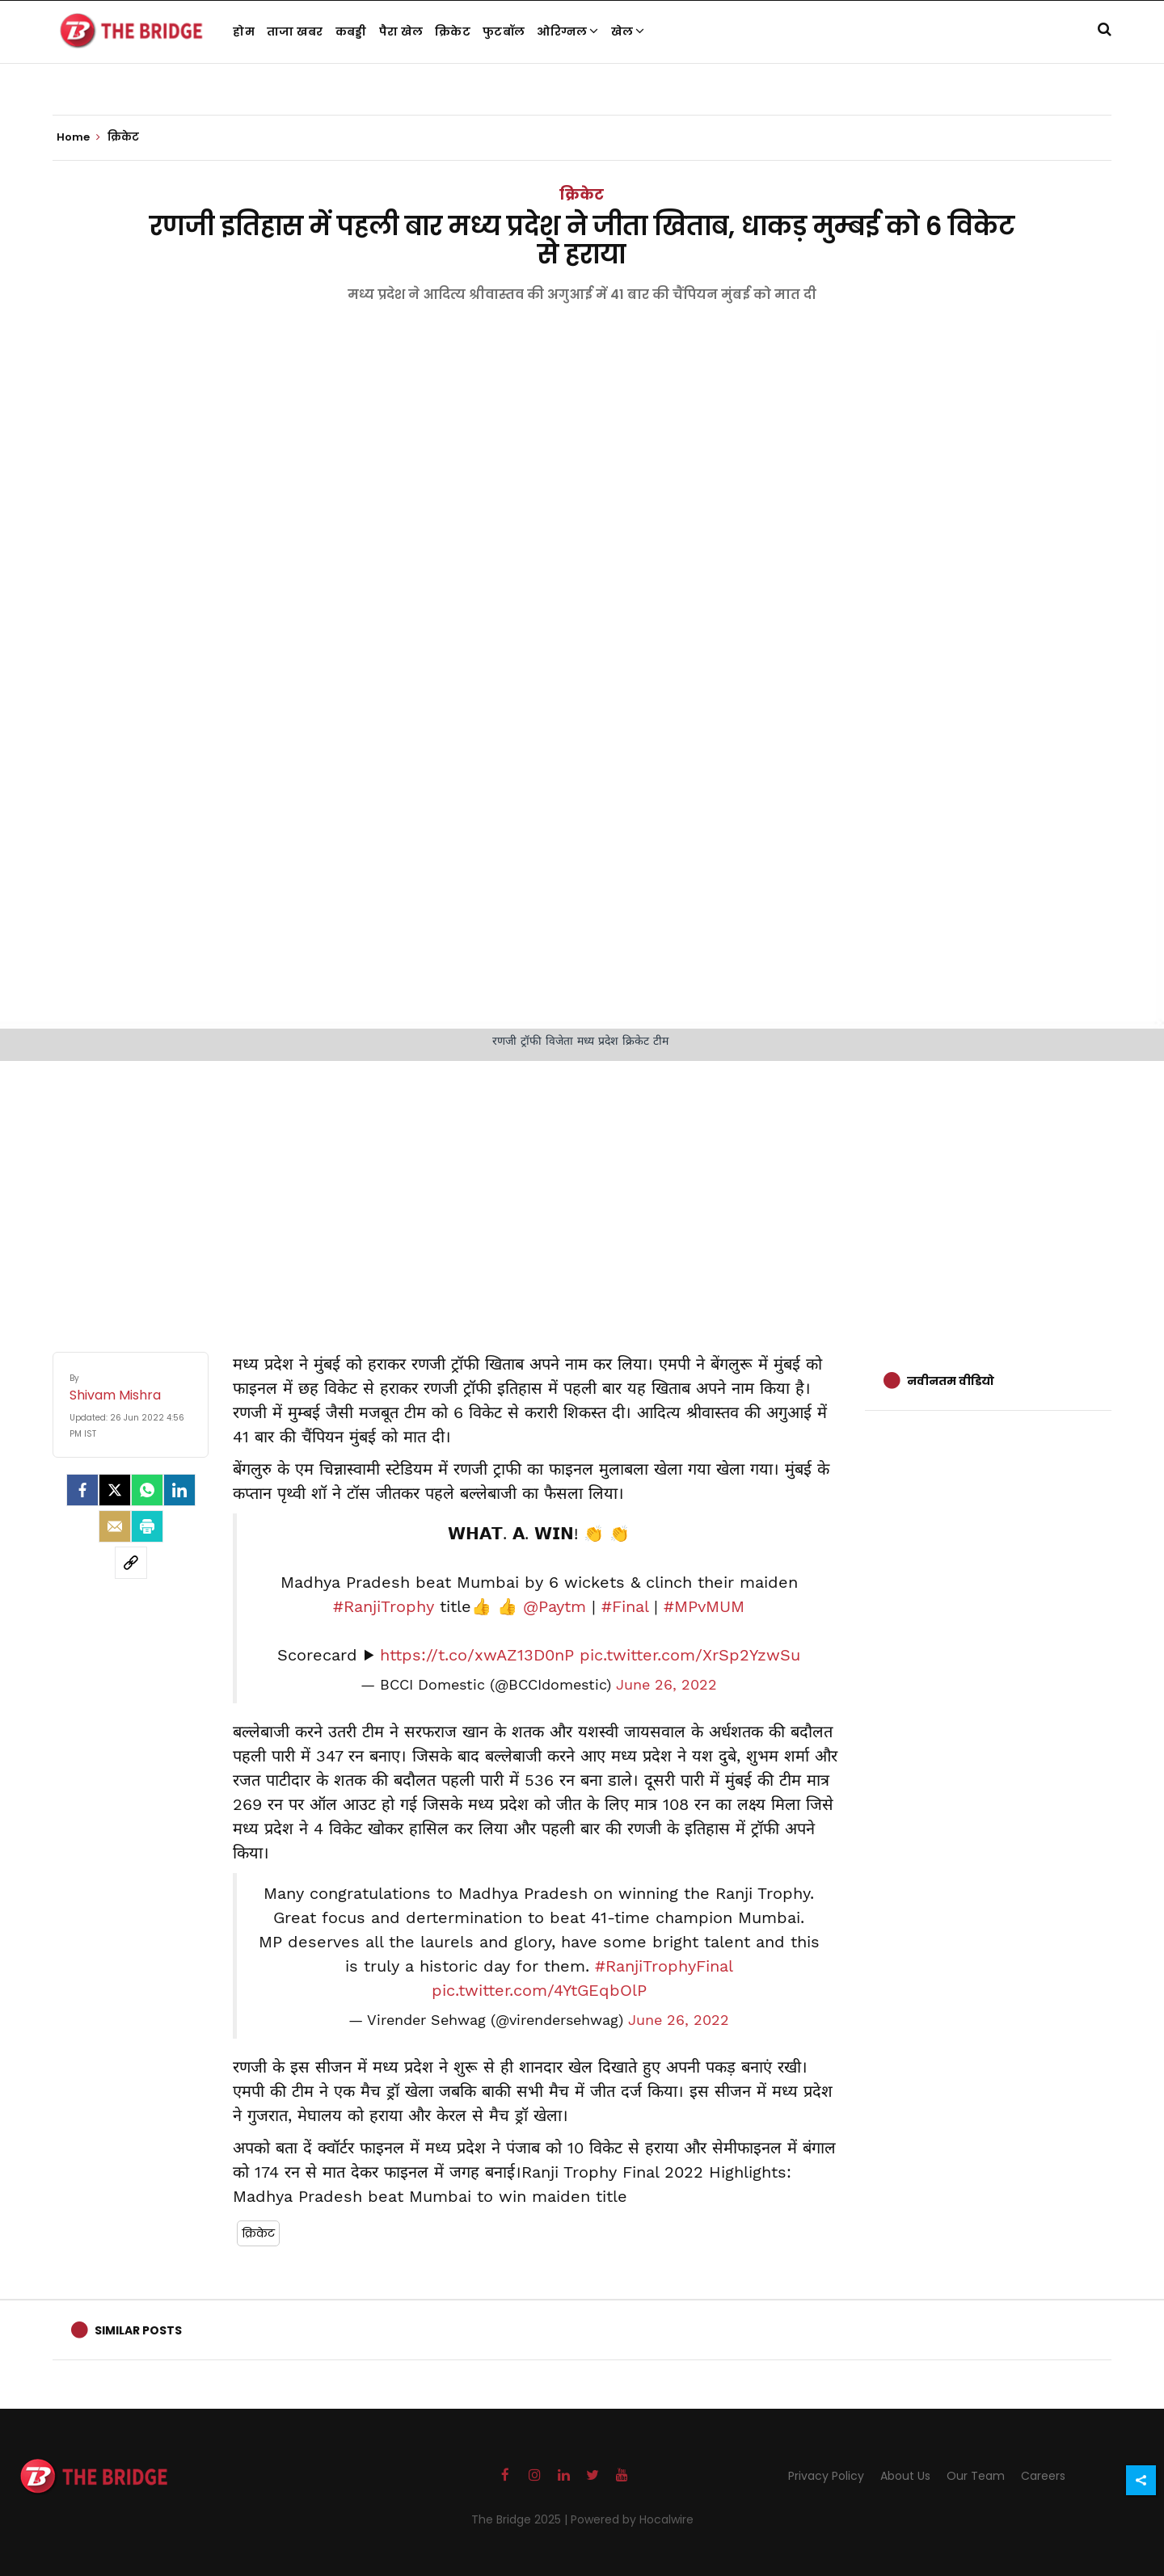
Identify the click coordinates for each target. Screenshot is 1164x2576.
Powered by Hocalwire (632, 2519)
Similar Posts (138, 2330)
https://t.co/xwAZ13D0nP (477, 1655)
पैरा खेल (401, 31)
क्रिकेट (452, 31)
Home (78, 137)
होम (244, 31)
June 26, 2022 (666, 1685)
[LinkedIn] (179, 1490)
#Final (624, 1606)
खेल (628, 31)
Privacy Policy (826, 2476)
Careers (1043, 2476)
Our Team (976, 2476)
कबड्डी (351, 31)
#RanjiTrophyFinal (663, 1966)
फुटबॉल (504, 31)
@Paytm (554, 1606)
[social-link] (131, 1563)
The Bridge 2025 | (521, 2519)
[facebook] (82, 1490)
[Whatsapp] (147, 1490)
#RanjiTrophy (383, 1606)
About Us (905, 2476)
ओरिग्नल (568, 31)
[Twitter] (115, 1490)
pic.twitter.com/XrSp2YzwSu (690, 1655)
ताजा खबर (295, 31)
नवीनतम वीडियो (950, 1381)
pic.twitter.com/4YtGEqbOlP (539, 1990)
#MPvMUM (704, 1606)
